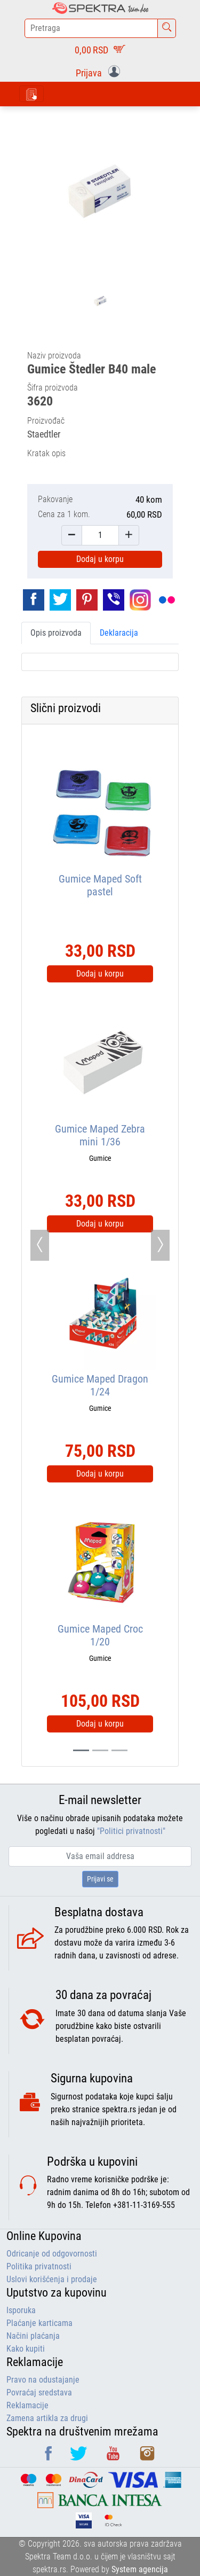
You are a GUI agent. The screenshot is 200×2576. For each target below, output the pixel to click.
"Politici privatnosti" (131, 1831)
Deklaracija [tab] (119, 633)
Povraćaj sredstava (39, 2392)
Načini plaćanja (33, 2336)
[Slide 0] (81, 1750)
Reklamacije (27, 2405)
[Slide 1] (100, 1750)
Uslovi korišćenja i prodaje (51, 2279)
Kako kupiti (25, 2349)
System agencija (139, 2569)
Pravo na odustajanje (42, 2380)
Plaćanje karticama (39, 2323)
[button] (100, 72)
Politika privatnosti (38, 2266)
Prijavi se (100, 1879)
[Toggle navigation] (31, 93)
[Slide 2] (119, 1750)
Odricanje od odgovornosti (51, 2254)
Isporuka (21, 2310)
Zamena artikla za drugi (47, 2418)
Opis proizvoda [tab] (56, 633)
